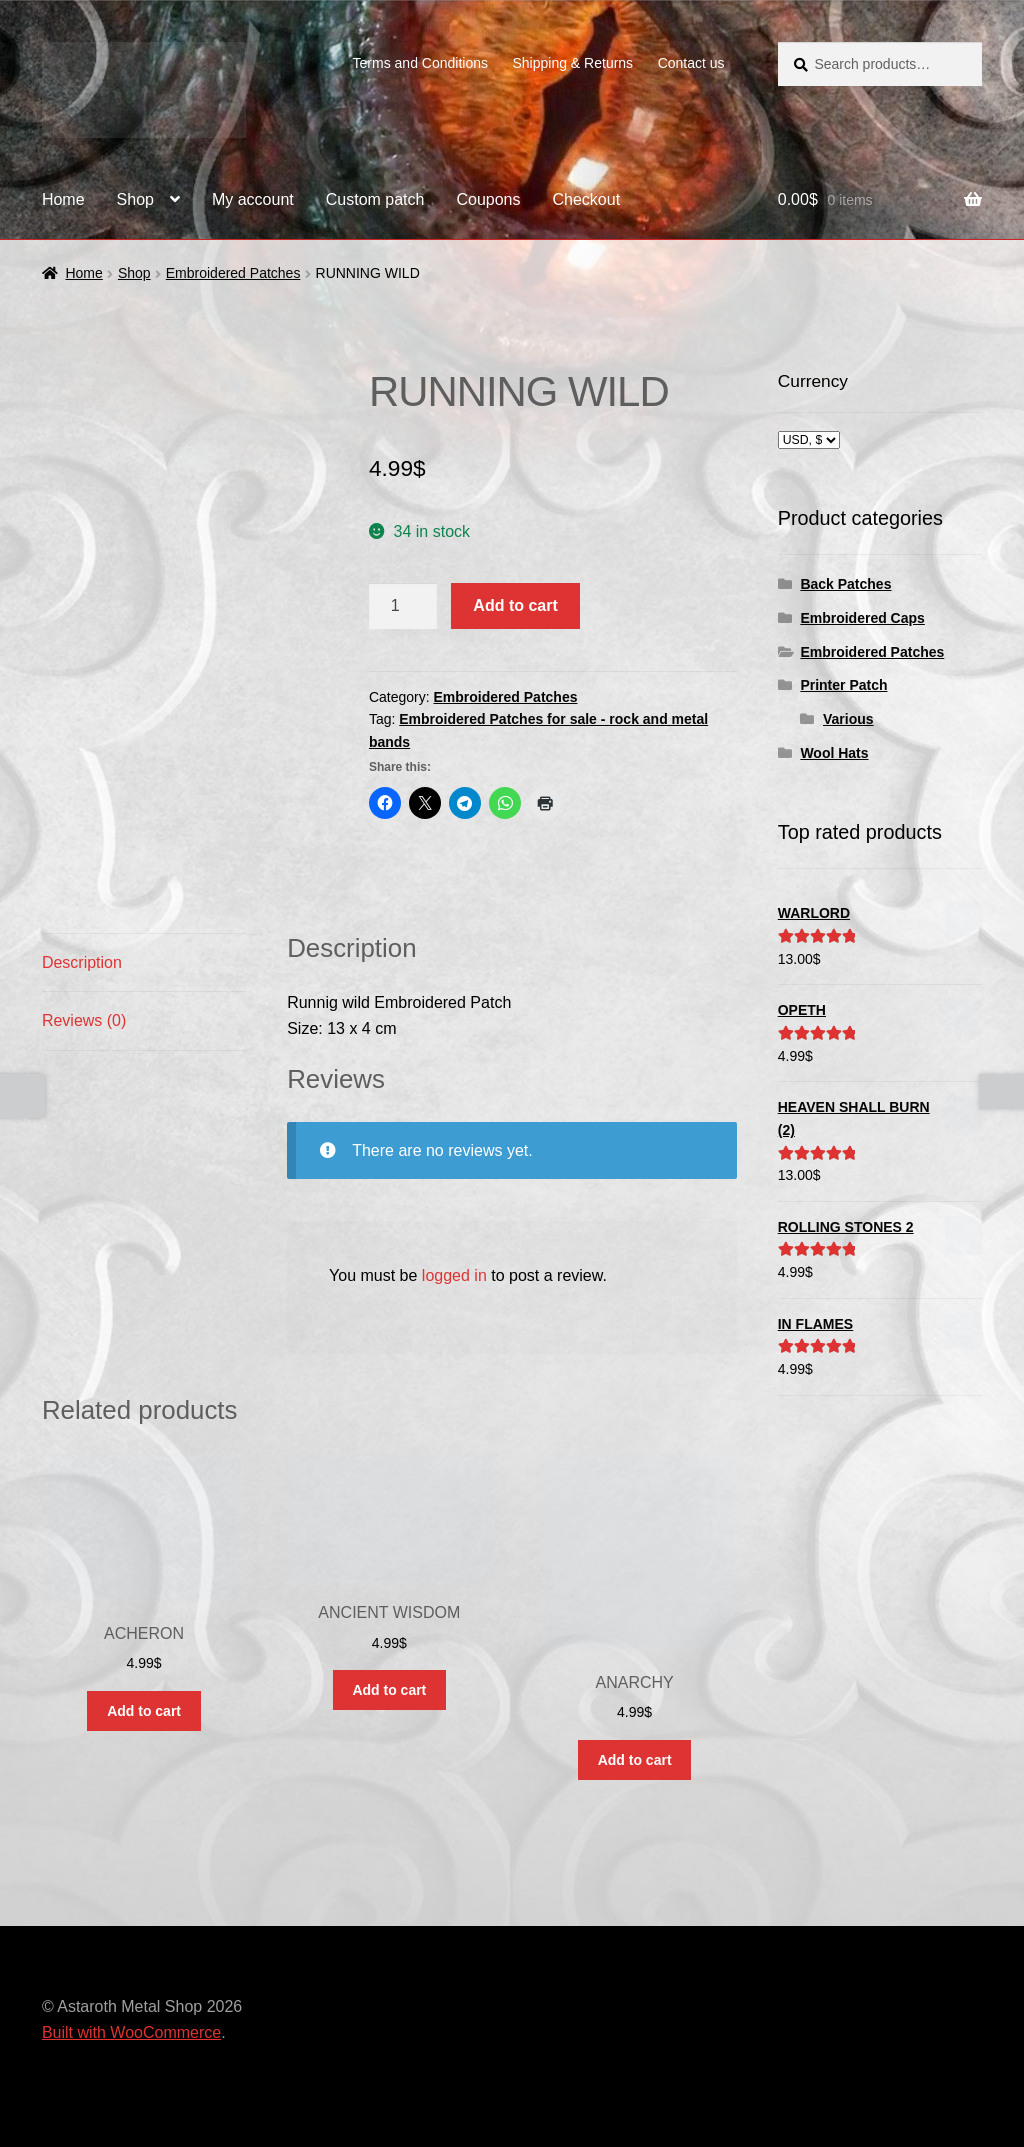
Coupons (488, 199)
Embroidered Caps (862, 618)
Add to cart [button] (144, 1711)
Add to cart (515, 605)
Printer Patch (843, 685)
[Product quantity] (403, 606)
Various (848, 719)
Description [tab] (82, 962)
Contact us (691, 63)
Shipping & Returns (572, 63)
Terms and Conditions (420, 63)
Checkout (587, 199)
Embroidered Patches (233, 273)
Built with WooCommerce (131, 2032)
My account (253, 199)
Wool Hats (834, 753)
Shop (135, 199)
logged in (454, 1275)
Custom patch (375, 199)
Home (63, 199)
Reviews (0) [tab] (84, 1020)
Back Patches (845, 584)
